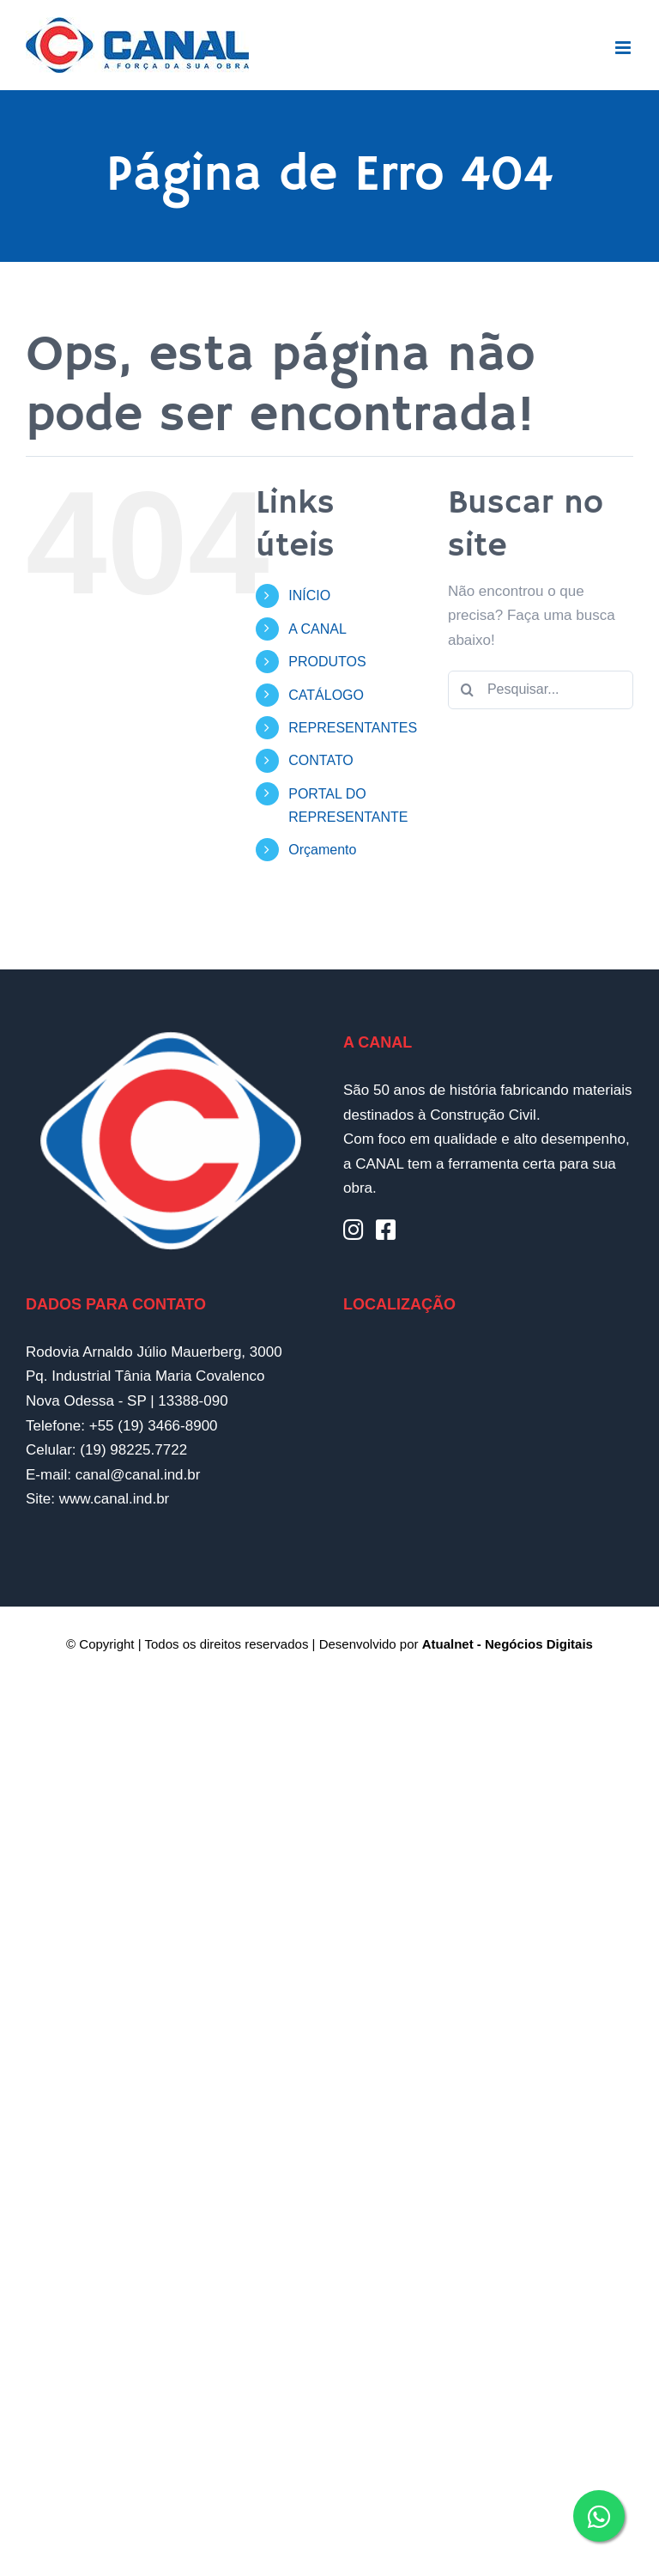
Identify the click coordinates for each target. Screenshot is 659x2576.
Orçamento (322, 849)
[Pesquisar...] (540, 690)
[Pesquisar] (467, 690)
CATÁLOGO (326, 695)
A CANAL (317, 629)
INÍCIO (309, 595)
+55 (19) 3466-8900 (153, 1426)
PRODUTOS (327, 661)
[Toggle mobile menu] (624, 48)
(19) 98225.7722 (133, 1450)
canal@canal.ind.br (138, 1475)
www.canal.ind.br (114, 1499)
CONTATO (321, 760)
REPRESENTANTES (352, 727)
